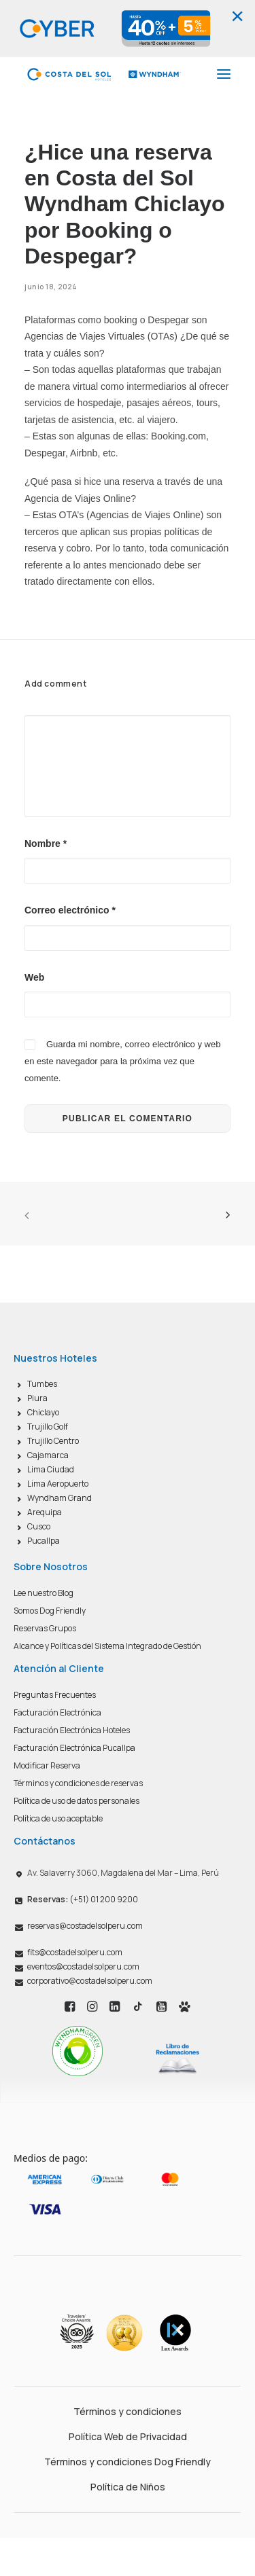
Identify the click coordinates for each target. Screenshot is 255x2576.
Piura (37, 1398)
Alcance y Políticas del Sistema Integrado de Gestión (107, 1646)
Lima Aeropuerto (57, 1483)
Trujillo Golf (47, 1426)
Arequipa (44, 1512)
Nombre (45, 843)
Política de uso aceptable (58, 1818)
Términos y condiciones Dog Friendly (127, 2461)
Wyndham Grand (59, 1498)
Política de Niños (127, 2486)
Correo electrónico (70, 910)
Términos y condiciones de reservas (78, 1783)
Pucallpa (43, 1540)
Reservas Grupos (45, 1628)
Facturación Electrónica (57, 1712)
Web (34, 977)
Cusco (38, 1526)
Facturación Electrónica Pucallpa (74, 1748)
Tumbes (42, 1384)
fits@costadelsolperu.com (74, 1952)
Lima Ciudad (50, 1469)
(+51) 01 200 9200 (82, 1899)
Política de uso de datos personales (76, 1801)
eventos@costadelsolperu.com (83, 1966)
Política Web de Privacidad (128, 2436)
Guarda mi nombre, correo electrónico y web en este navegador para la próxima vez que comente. (122, 1061)
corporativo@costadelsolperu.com (89, 1981)
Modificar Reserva (47, 1765)
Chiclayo (43, 1412)
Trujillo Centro (53, 1441)
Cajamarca (48, 1455)
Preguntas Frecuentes (55, 1695)
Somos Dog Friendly (50, 1610)
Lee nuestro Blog (43, 1593)
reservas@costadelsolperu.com (85, 1925)
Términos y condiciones (127, 2411)
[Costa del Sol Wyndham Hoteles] (103, 74)
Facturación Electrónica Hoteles (72, 1730)
